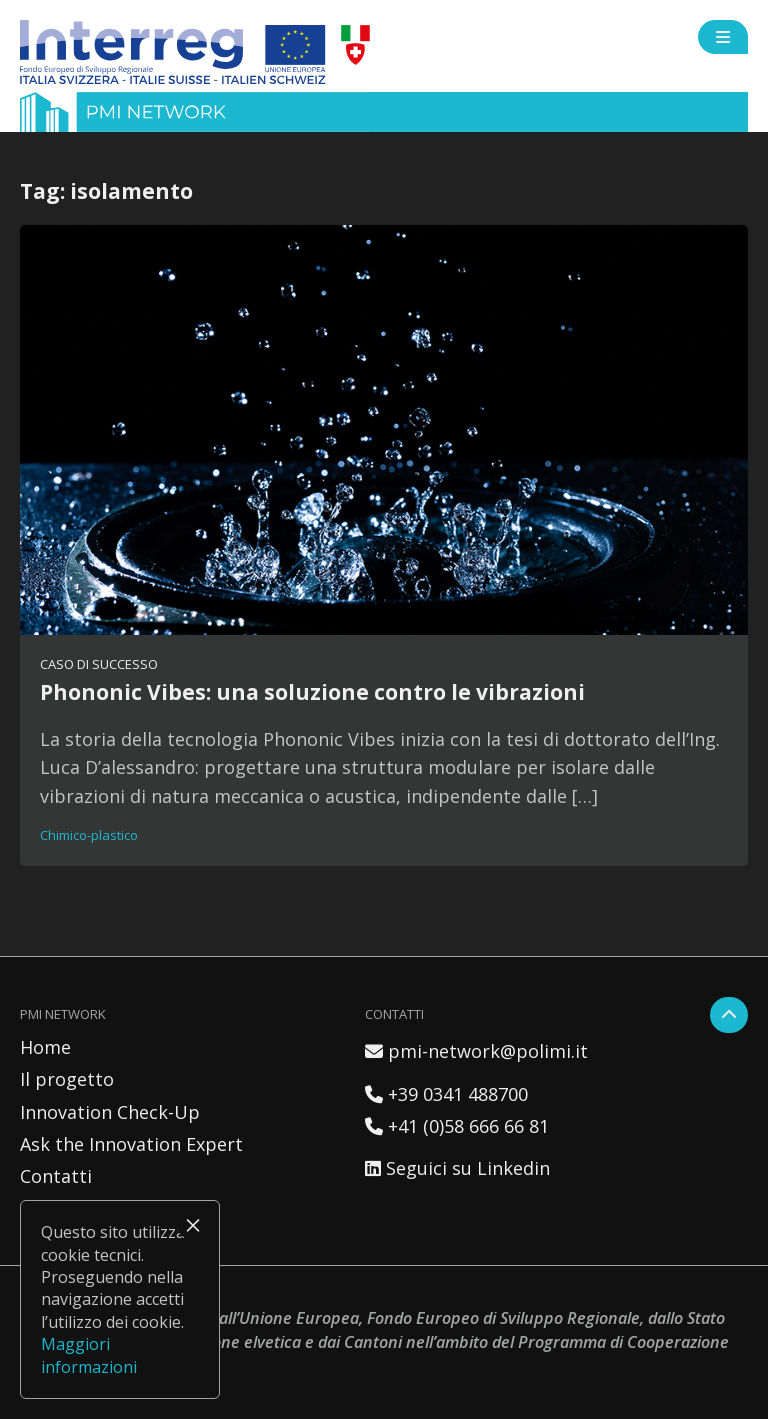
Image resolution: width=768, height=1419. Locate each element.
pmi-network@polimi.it (476, 1051)
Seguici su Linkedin (457, 1168)
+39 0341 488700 (446, 1094)
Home (45, 1047)
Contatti (56, 1176)
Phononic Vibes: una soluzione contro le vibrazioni (312, 691)
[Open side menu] (723, 37)
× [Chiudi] (193, 1225)
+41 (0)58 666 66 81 (457, 1126)
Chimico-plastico (89, 835)
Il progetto (67, 1079)
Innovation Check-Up (110, 1112)
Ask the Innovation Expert (131, 1144)
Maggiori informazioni (89, 1355)
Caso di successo (99, 664)
